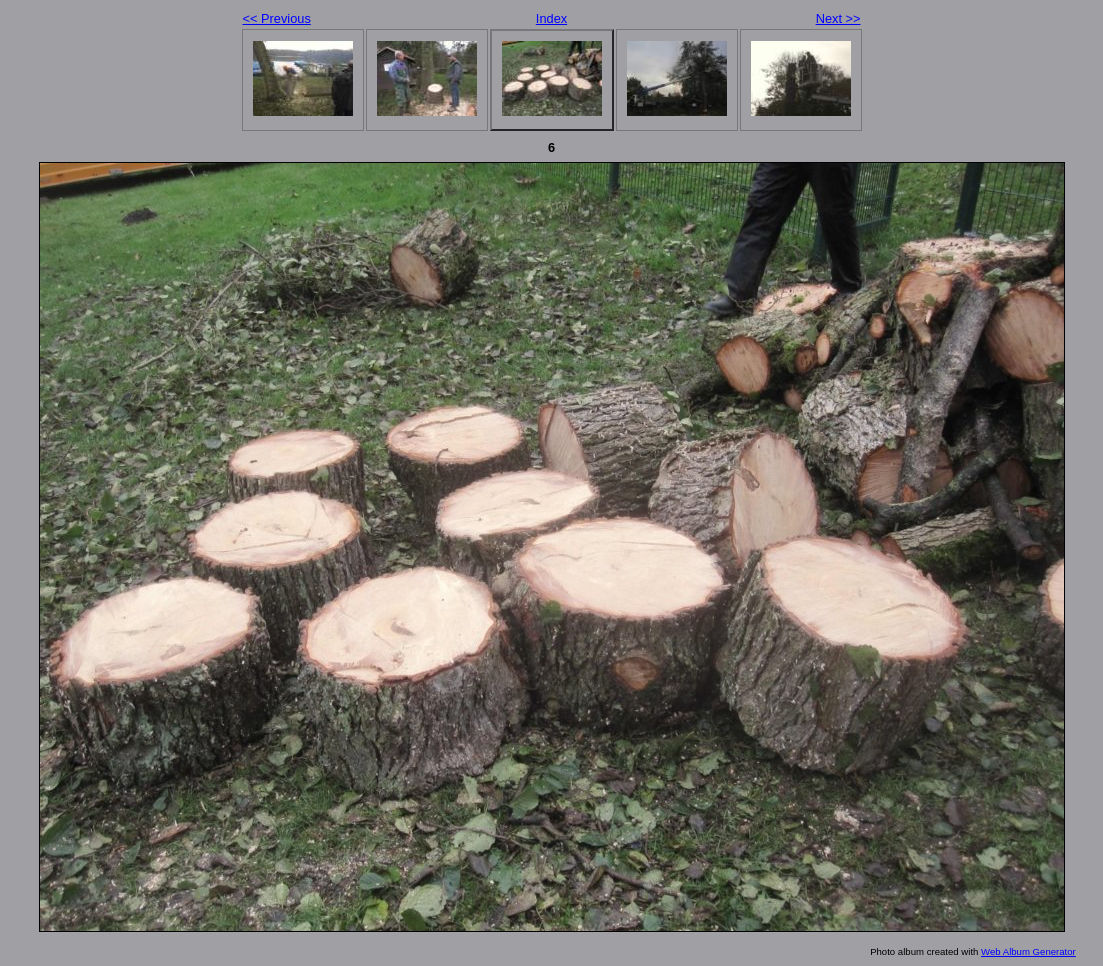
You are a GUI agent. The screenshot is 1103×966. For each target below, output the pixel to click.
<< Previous (277, 18)
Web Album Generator (1028, 951)
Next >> (838, 18)
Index (551, 18)
